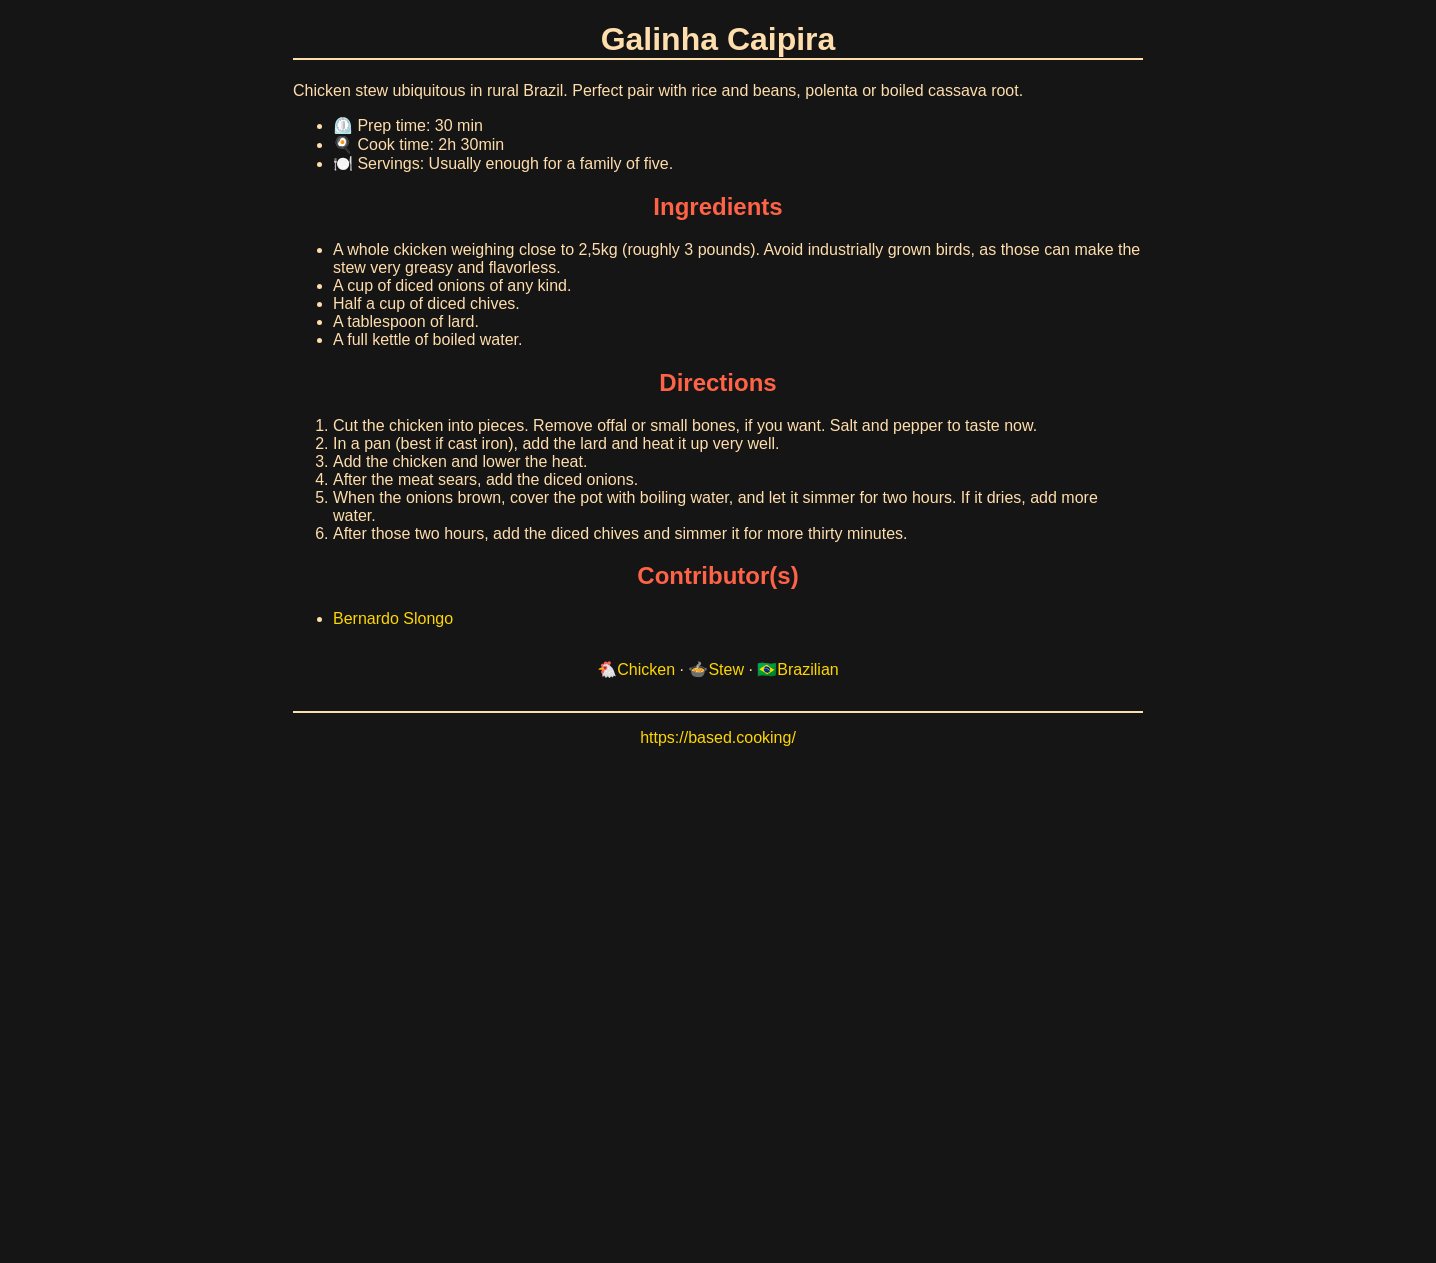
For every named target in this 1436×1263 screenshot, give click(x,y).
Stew (726, 669)
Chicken (646, 669)
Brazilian (807, 669)
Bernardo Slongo (393, 618)
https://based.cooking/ (718, 737)
